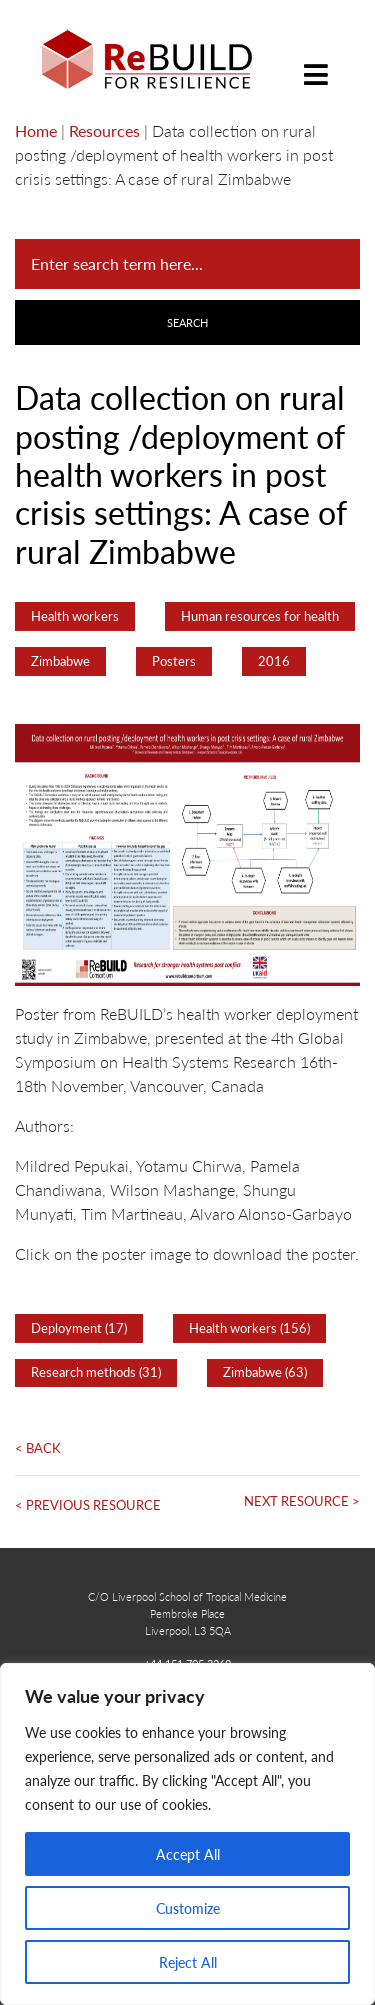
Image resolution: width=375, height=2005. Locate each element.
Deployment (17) (79, 1328)
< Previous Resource (88, 1505)
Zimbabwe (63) (265, 1372)
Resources (104, 130)
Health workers (75, 616)
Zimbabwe (60, 661)
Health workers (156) (249, 1328)
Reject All (188, 1962)
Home (36, 130)
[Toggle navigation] (316, 59)
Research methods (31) (96, 1372)
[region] (187, 1834)
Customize (188, 1908)
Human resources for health (260, 616)
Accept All (188, 1854)
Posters (174, 661)
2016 (274, 661)
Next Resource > (302, 1501)
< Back (38, 1448)
